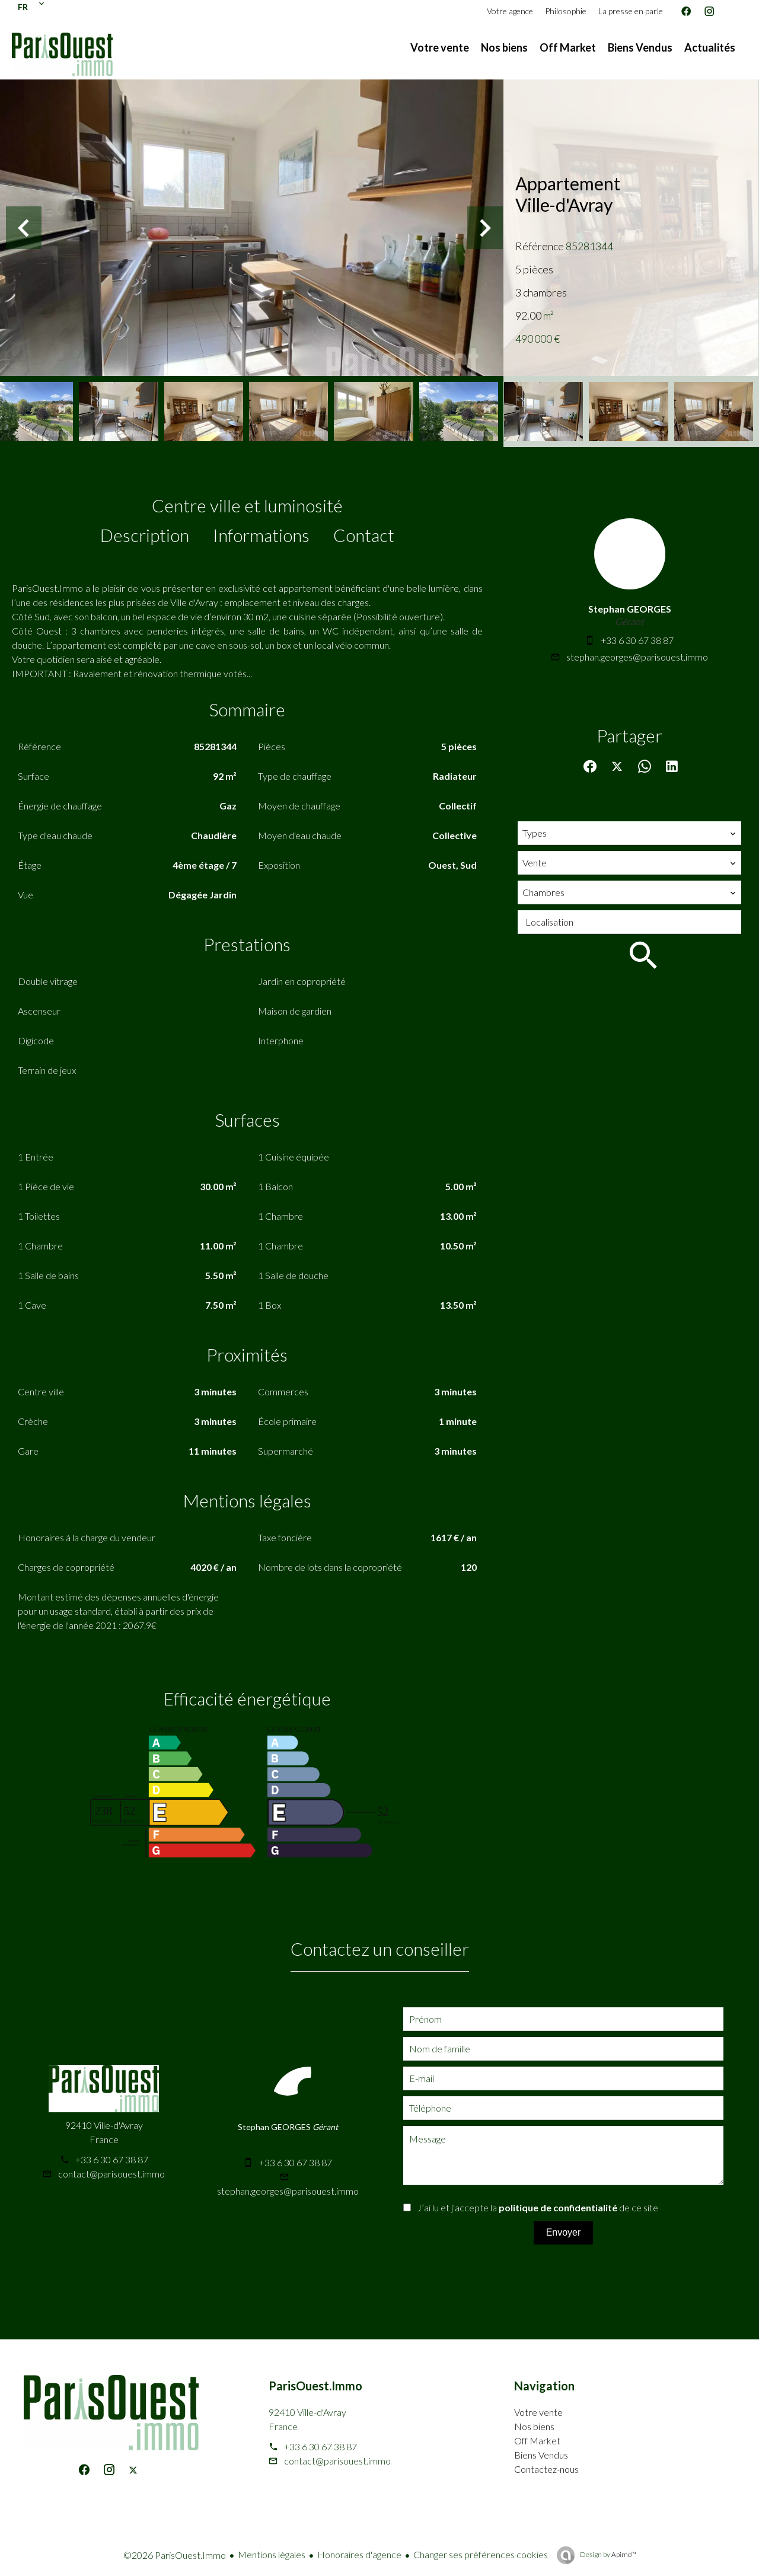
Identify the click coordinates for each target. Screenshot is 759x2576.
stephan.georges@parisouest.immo (637, 656)
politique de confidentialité (558, 2207)
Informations (261, 535)
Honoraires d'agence (359, 2554)
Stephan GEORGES (629, 608)
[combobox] (629, 833)
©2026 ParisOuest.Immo (174, 2555)
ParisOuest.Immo (315, 2386)
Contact (363, 535)
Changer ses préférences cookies (480, 2554)
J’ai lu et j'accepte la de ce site (537, 2207)
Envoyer (563, 2232)
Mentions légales (271, 2554)
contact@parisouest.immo (111, 2173)
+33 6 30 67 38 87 (637, 640)
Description (144, 535)
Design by (607, 2554)
